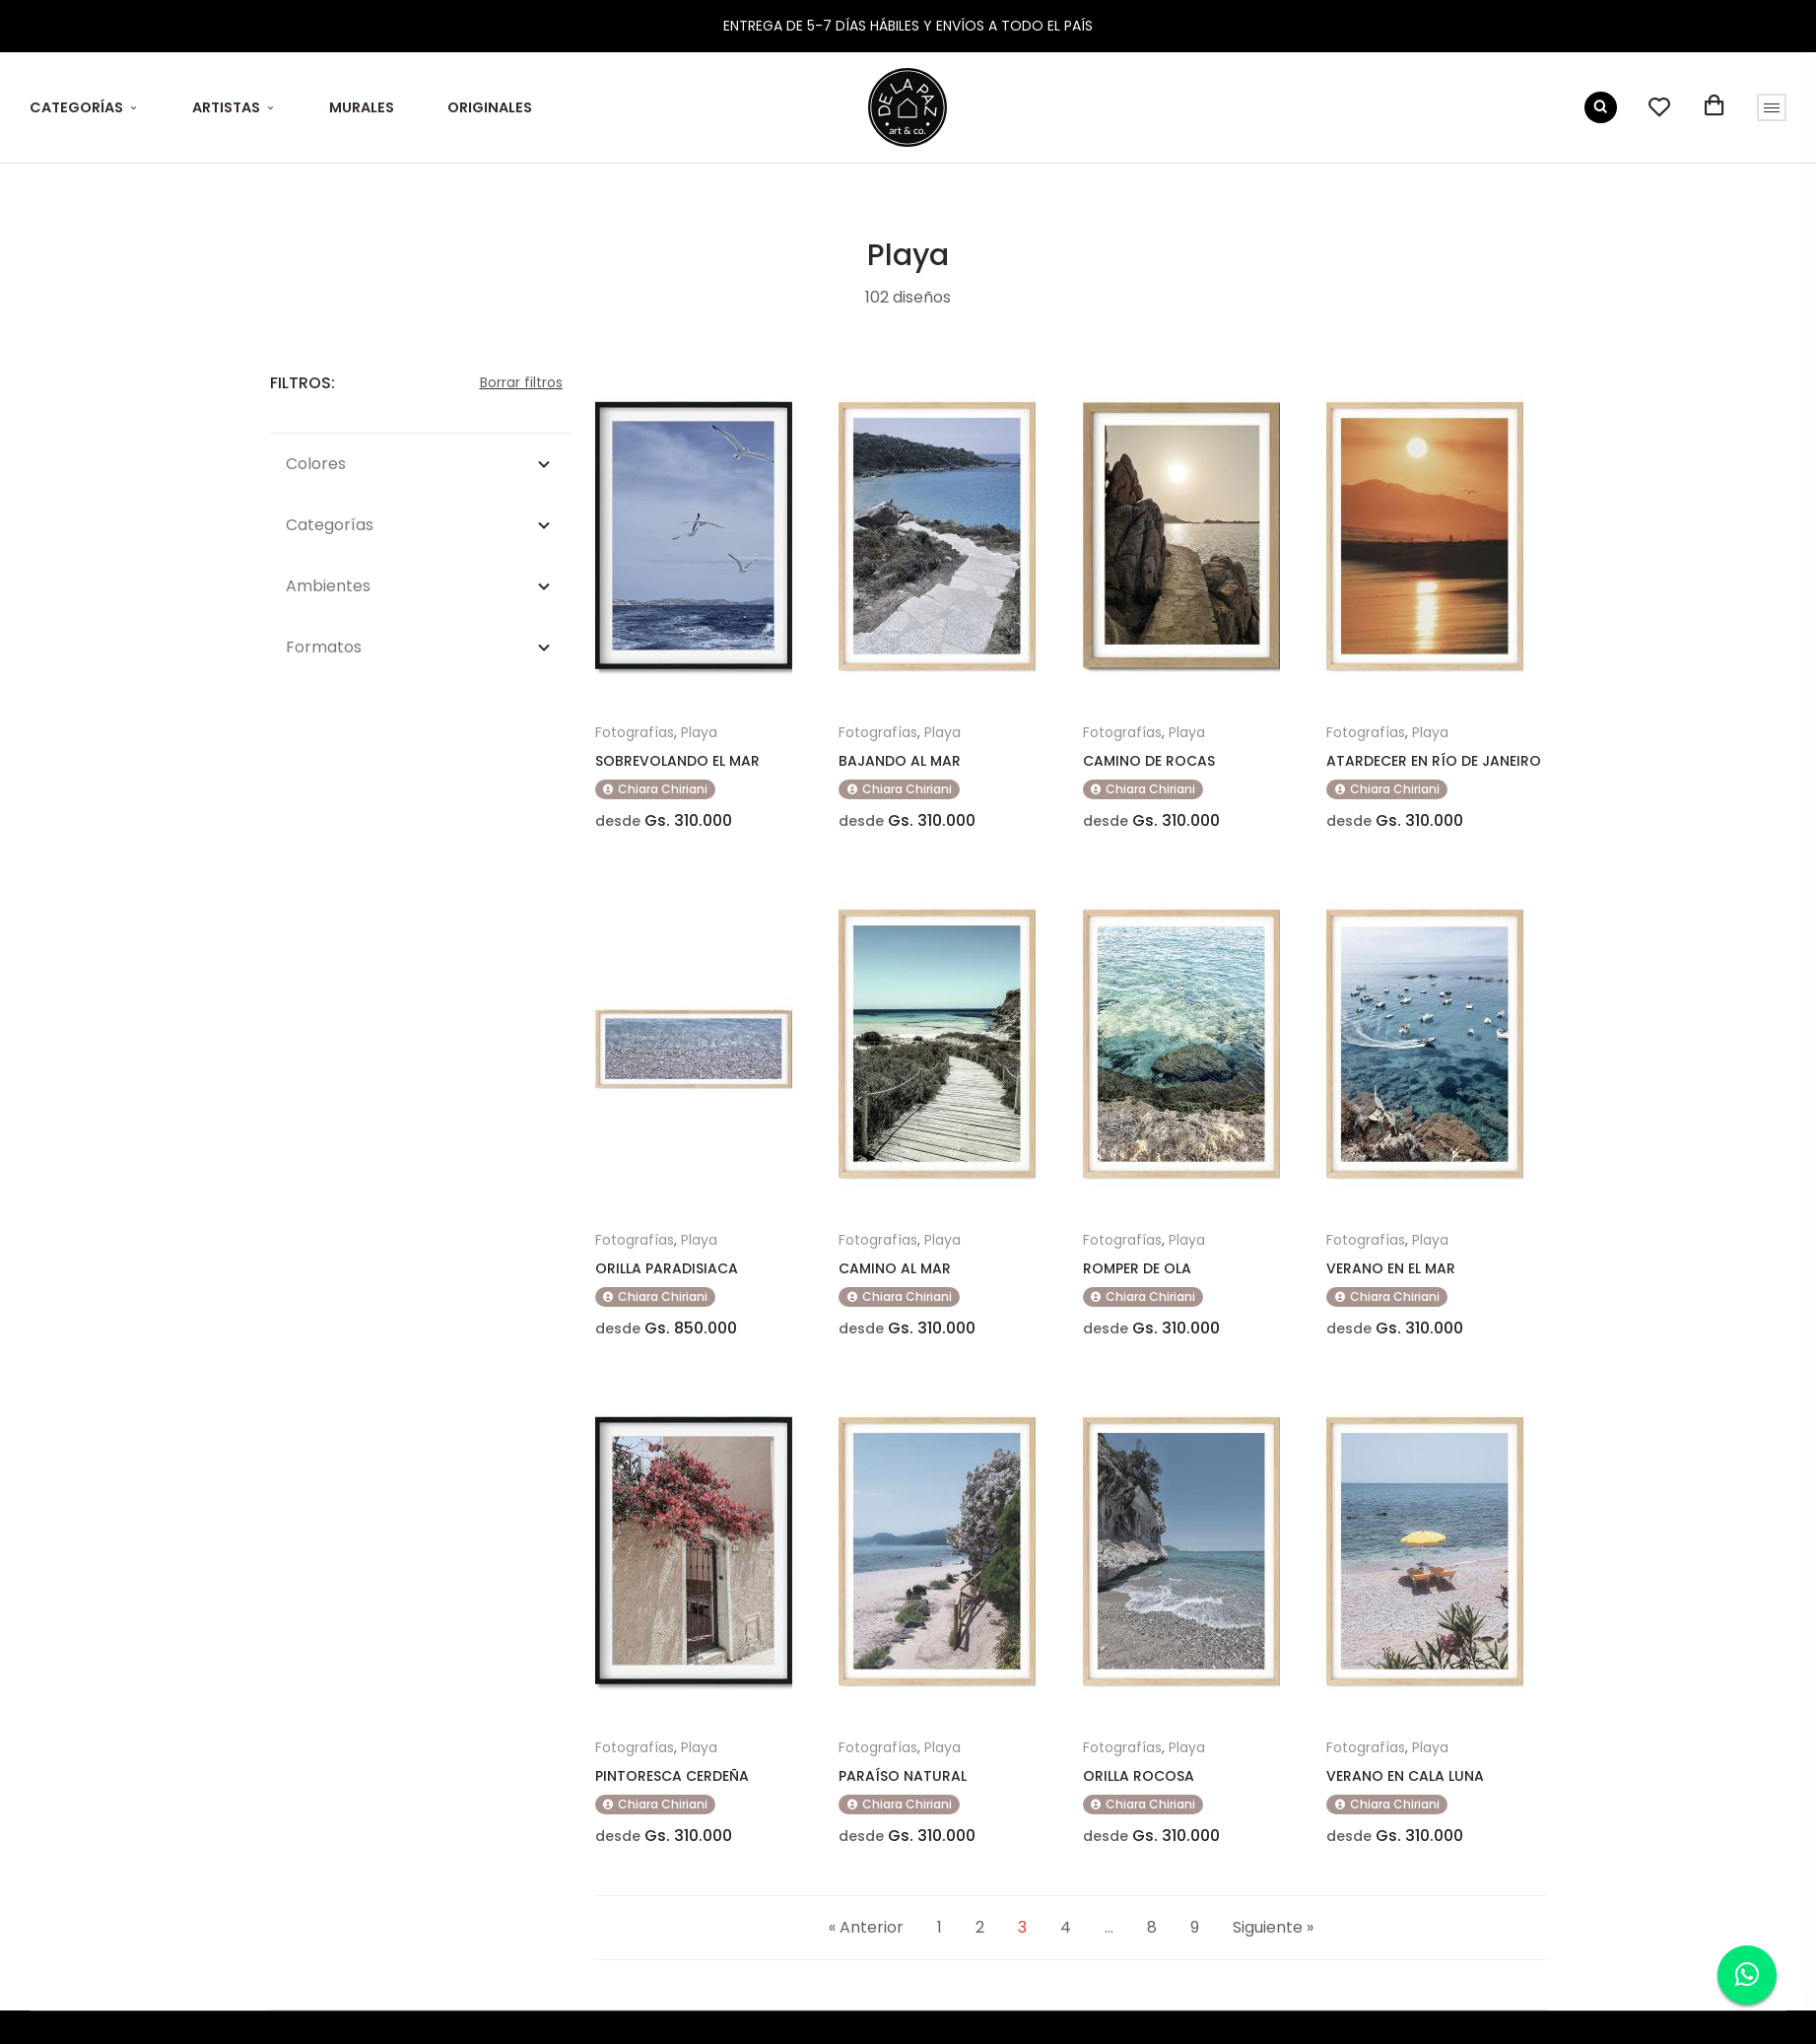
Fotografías (634, 732)
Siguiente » (1273, 1927)
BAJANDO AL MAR (900, 761)
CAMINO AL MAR (895, 1268)
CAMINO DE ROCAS (1149, 761)
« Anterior (866, 1927)
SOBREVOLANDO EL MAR (677, 761)
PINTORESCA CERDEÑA (672, 1776)
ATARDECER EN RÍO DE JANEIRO (1433, 761)
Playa (699, 732)
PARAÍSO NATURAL (903, 1776)
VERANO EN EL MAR (1390, 1268)
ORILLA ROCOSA (1138, 1776)
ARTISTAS (226, 107)
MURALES (361, 107)
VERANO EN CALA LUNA (1405, 1776)
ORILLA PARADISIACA (666, 1268)
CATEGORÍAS (76, 107)
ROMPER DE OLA (1137, 1268)
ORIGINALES (489, 107)
